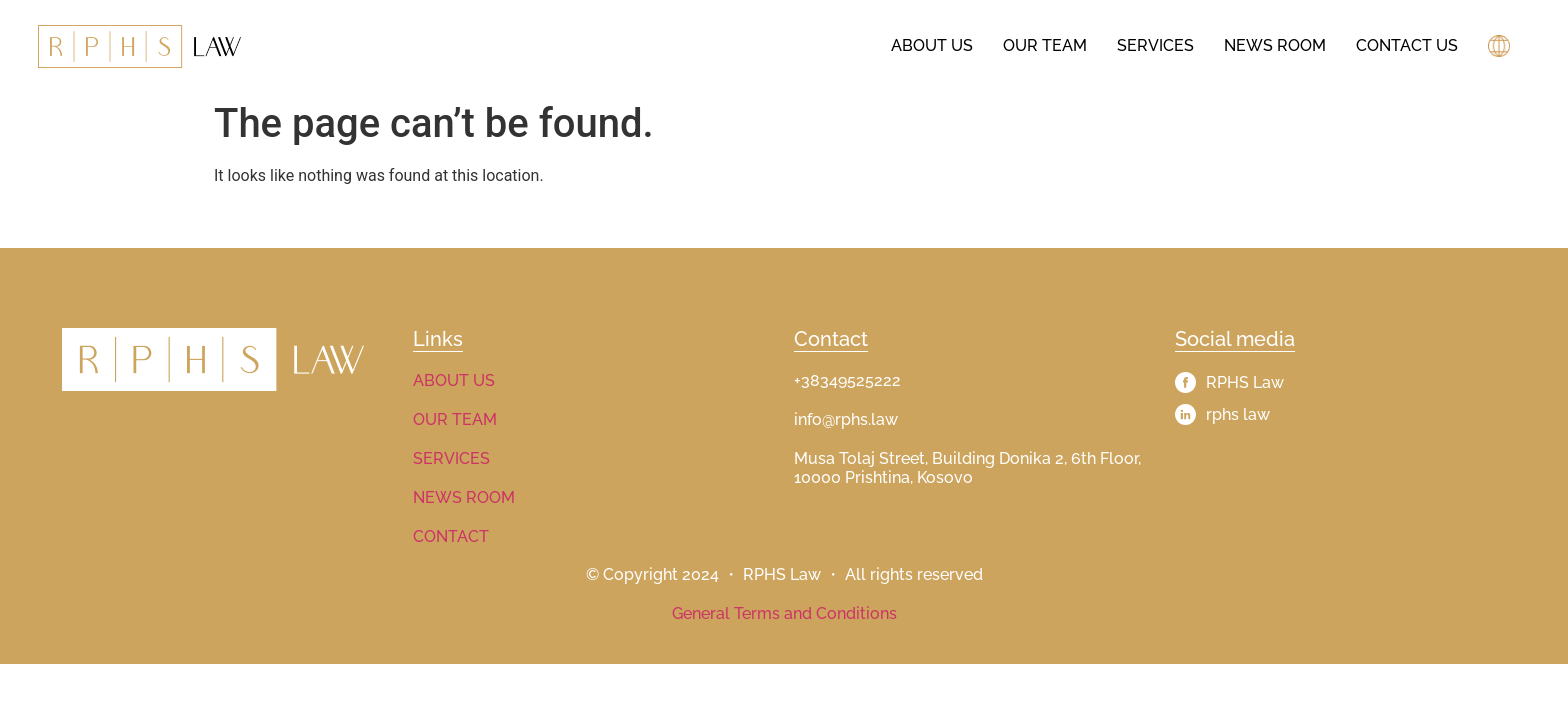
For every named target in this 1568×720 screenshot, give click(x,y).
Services (1155, 45)
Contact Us (1407, 45)
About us (932, 45)
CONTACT (451, 536)
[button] (1501, 46)
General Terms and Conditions (784, 613)
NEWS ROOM (464, 497)
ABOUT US (454, 380)
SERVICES (451, 458)
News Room (1275, 45)
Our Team (1045, 45)
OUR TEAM (455, 419)
